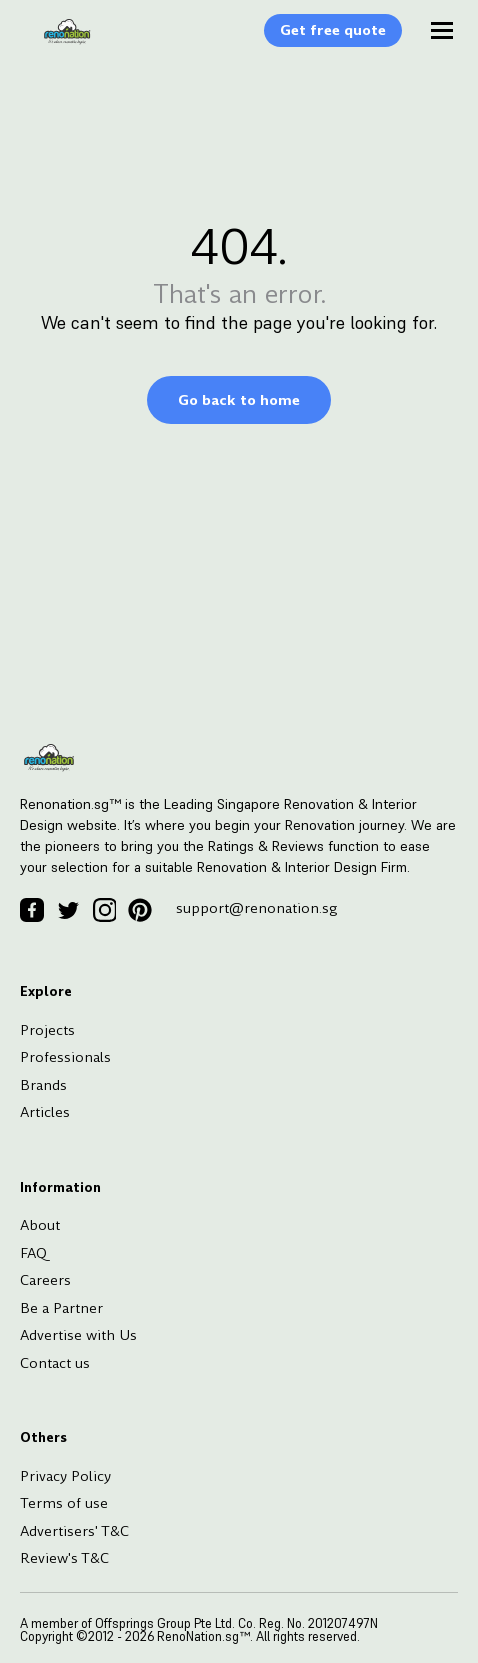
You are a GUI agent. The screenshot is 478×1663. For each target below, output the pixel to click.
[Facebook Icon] (32, 910)
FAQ (33, 1253)
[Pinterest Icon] (140, 910)
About (40, 1225)
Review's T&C (64, 1558)
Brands (43, 1085)
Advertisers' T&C (74, 1531)
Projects (47, 1030)
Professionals (65, 1057)
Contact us (55, 1363)
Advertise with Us (78, 1335)
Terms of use (64, 1503)
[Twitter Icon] (68, 910)
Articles (45, 1112)
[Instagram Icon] (104, 910)
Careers (45, 1280)
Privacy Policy (65, 1476)
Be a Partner (61, 1308)
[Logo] (57, 42)
